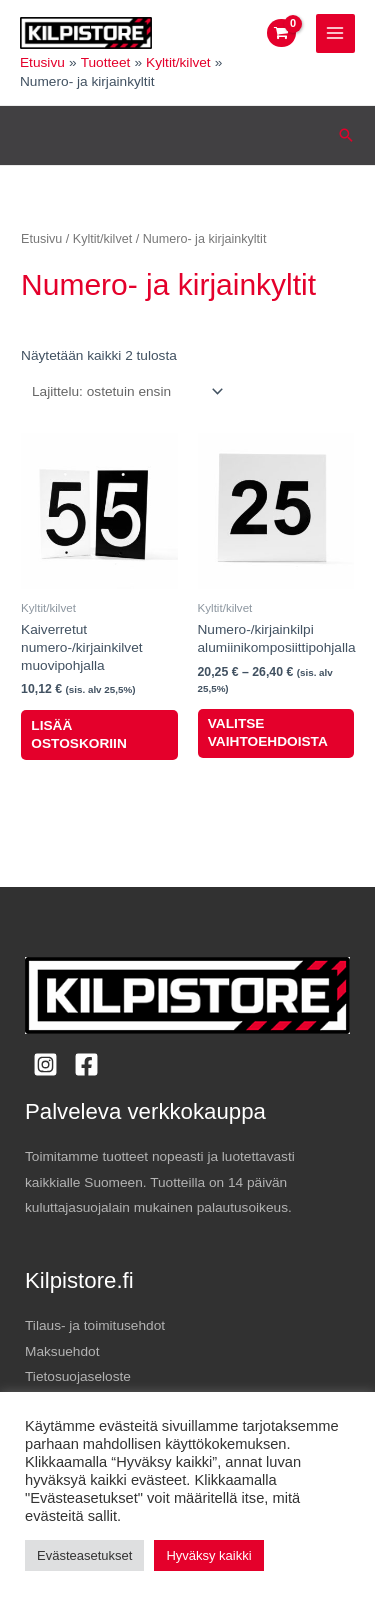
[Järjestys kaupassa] (124, 391)
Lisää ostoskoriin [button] (78, 734)
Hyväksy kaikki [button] (208, 1555)
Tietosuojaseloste (78, 1376)
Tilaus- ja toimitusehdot (95, 1325)
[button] (346, 135)
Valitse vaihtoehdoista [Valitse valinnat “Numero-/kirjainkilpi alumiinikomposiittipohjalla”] (268, 732)
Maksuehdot (62, 1351)
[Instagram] (45, 1064)
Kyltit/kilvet (102, 239)
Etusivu (41, 239)
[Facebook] (86, 1064)
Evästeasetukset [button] (84, 1555)
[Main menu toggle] (335, 33)
